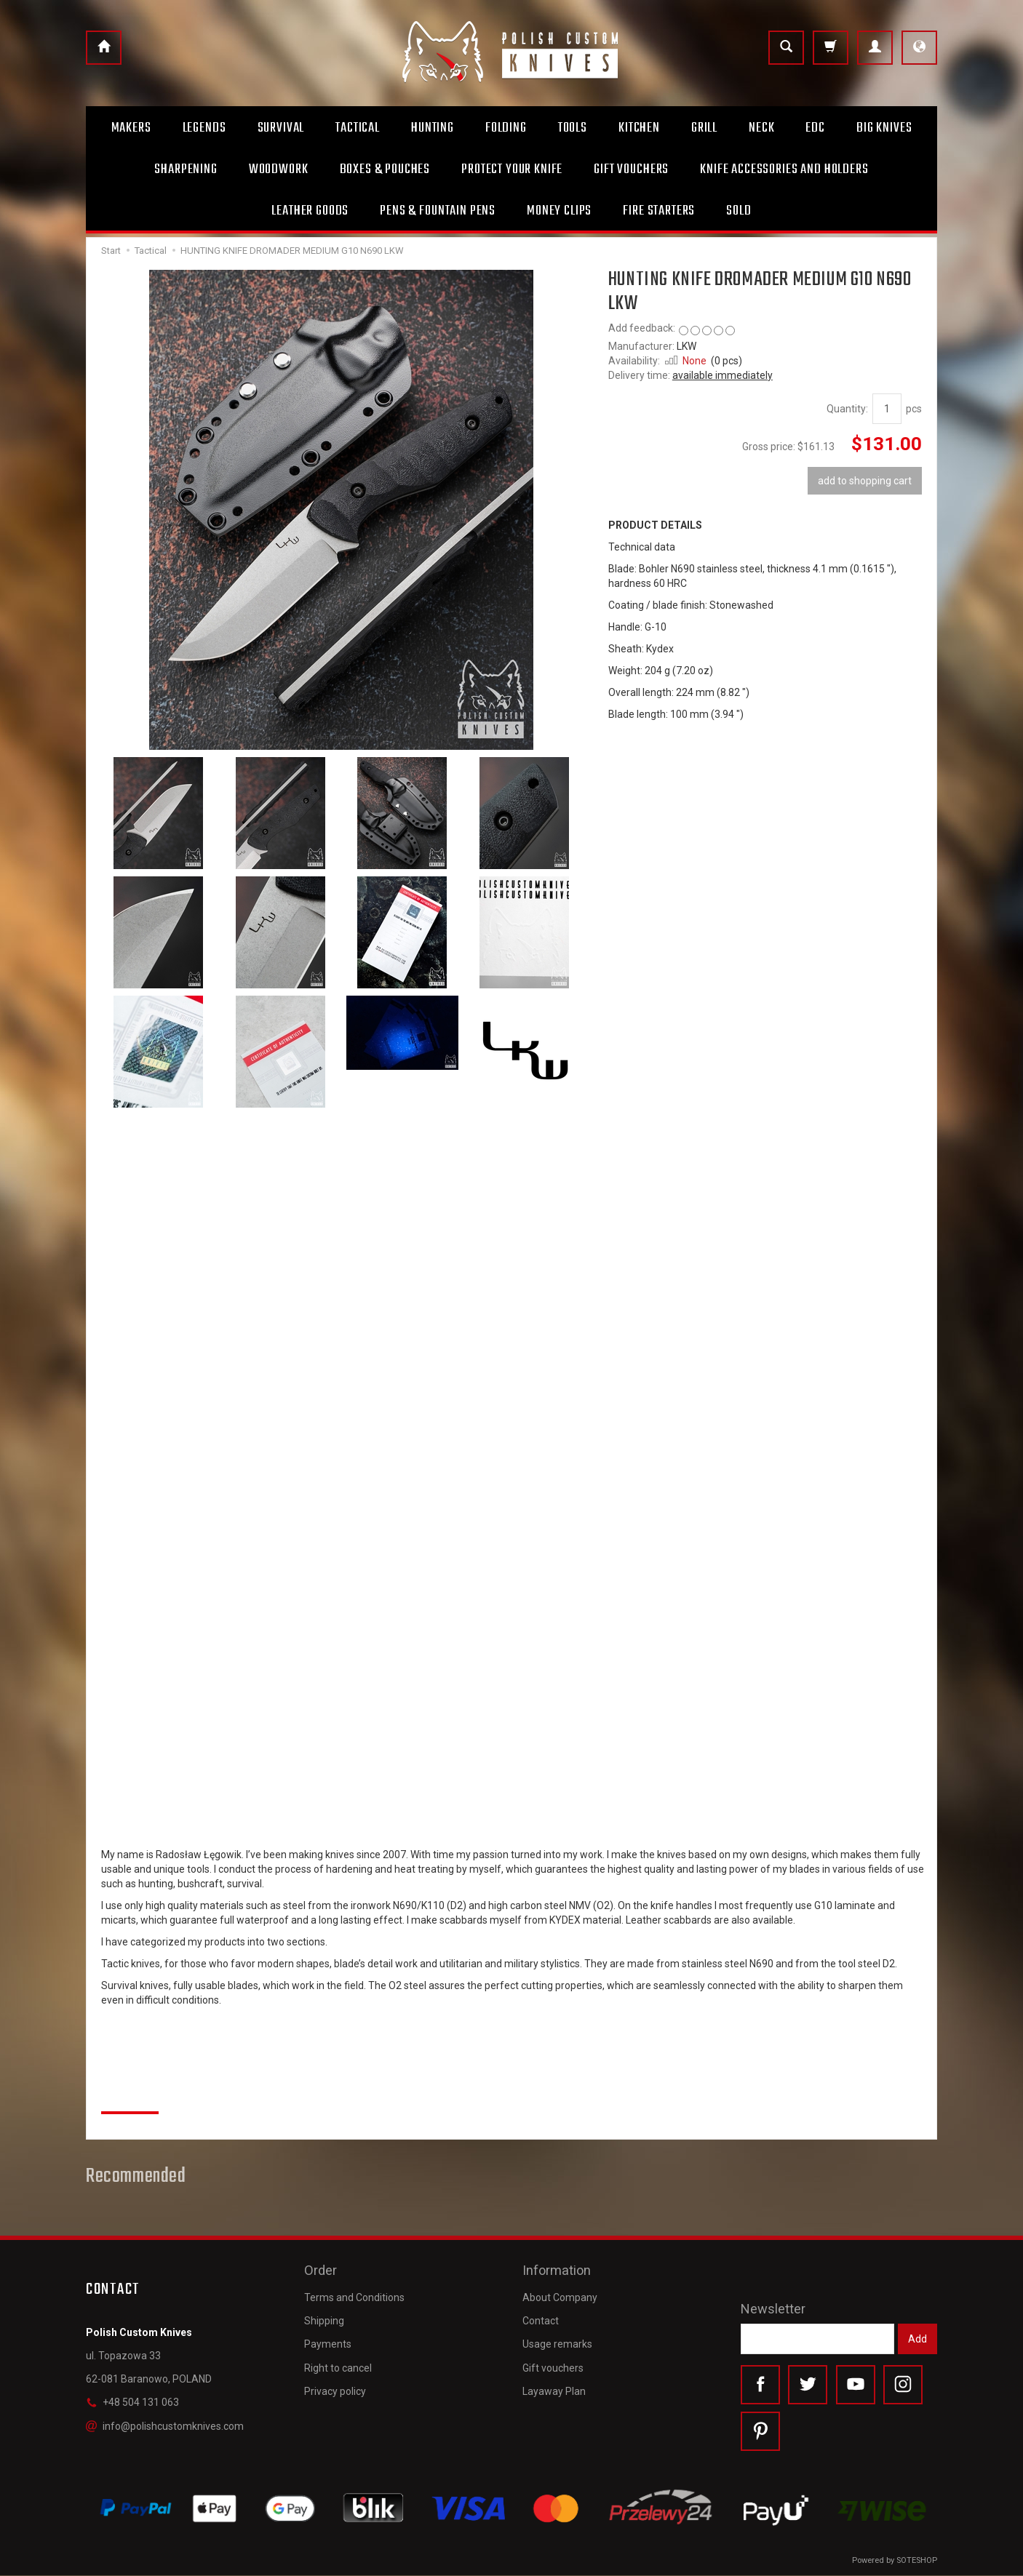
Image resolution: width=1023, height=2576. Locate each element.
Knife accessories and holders (784, 169)
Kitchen (639, 128)
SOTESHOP (916, 2561)
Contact (540, 2318)
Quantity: (847, 409)
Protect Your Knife (511, 169)
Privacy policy (335, 2389)
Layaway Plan (554, 2389)
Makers (131, 128)
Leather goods (310, 211)
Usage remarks (557, 2342)
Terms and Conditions (354, 2295)
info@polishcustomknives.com (165, 2426)
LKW (686, 346)
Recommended (136, 2176)
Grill (704, 128)
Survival (281, 128)
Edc (815, 128)
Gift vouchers (553, 2366)
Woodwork (279, 169)
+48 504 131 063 (132, 2402)
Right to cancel (338, 2366)
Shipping (324, 2318)
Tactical (357, 128)
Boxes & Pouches (385, 169)
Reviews (130, 2096)
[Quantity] (886, 408)
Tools (572, 128)
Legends (204, 128)
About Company (559, 2295)
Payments (327, 2342)
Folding (506, 128)
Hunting (432, 128)
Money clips (559, 211)
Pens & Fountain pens (437, 211)
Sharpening (185, 169)
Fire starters (659, 211)
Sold (738, 211)
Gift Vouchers (631, 169)
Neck (761, 128)
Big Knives (884, 128)
